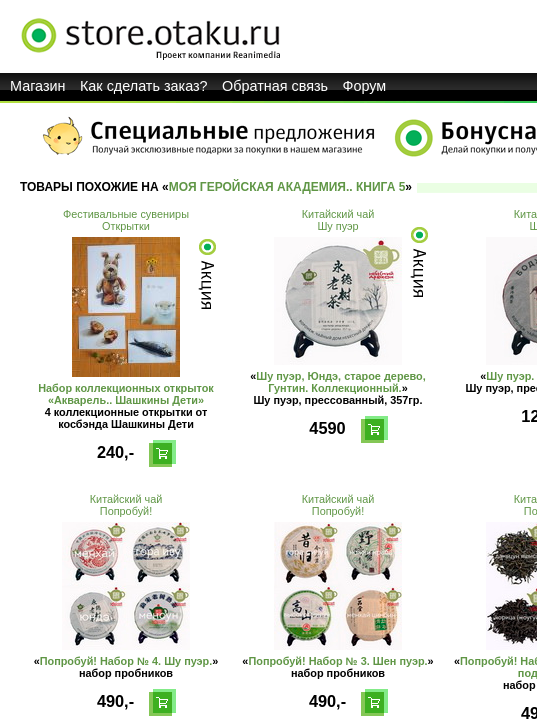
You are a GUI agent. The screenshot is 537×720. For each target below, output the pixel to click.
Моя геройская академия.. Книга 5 (287, 187)
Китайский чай (338, 214)
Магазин (38, 86)
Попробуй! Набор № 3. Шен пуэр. (337, 661)
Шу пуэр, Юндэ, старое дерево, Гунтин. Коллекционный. (341, 382)
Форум (365, 86)
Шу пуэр (337, 226)
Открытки (126, 226)
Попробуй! (126, 511)
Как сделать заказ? (144, 86)
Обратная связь (275, 86)
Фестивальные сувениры (126, 214)
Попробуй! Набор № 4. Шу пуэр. (126, 661)
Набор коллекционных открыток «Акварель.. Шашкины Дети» (126, 394)
